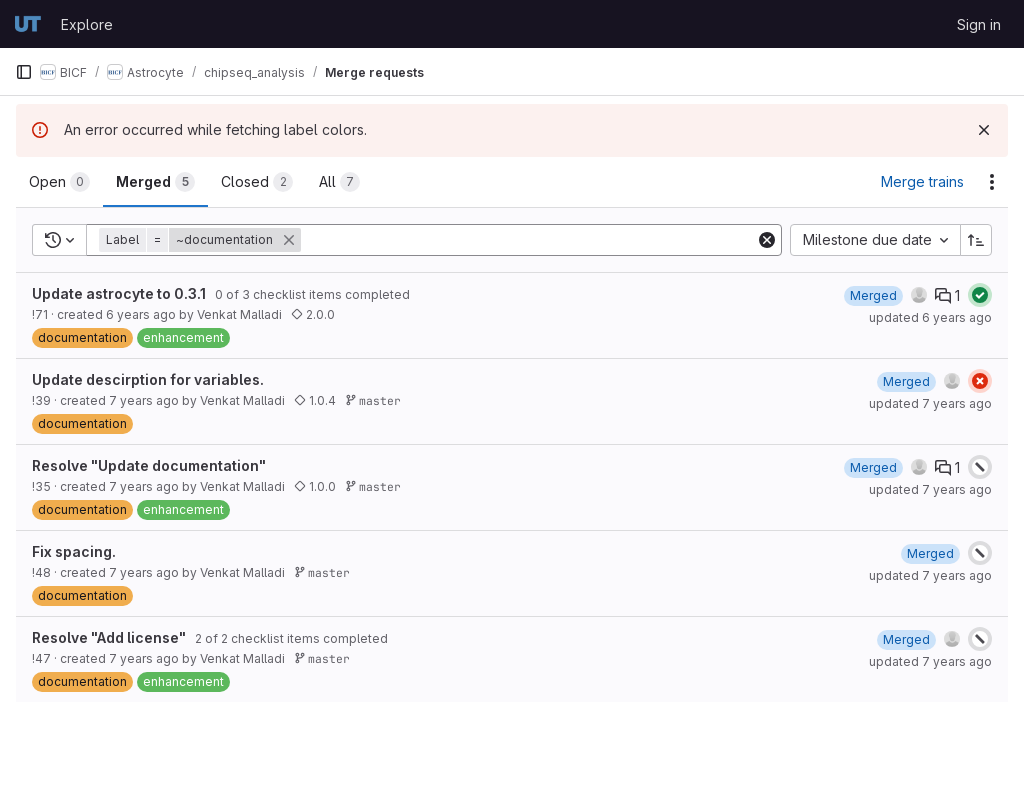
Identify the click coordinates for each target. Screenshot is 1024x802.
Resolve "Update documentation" (149, 465)
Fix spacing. (74, 551)
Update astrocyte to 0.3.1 (119, 293)
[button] (202, 240)
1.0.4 (315, 400)
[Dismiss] (984, 130)
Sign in (979, 24)
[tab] (59, 182)
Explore (87, 24)
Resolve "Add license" (109, 637)
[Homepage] (28, 24)
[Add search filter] (530, 240)
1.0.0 (315, 486)
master (373, 400)
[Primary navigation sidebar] (24, 72)
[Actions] (992, 182)
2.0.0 (313, 314)
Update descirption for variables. (148, 379)
